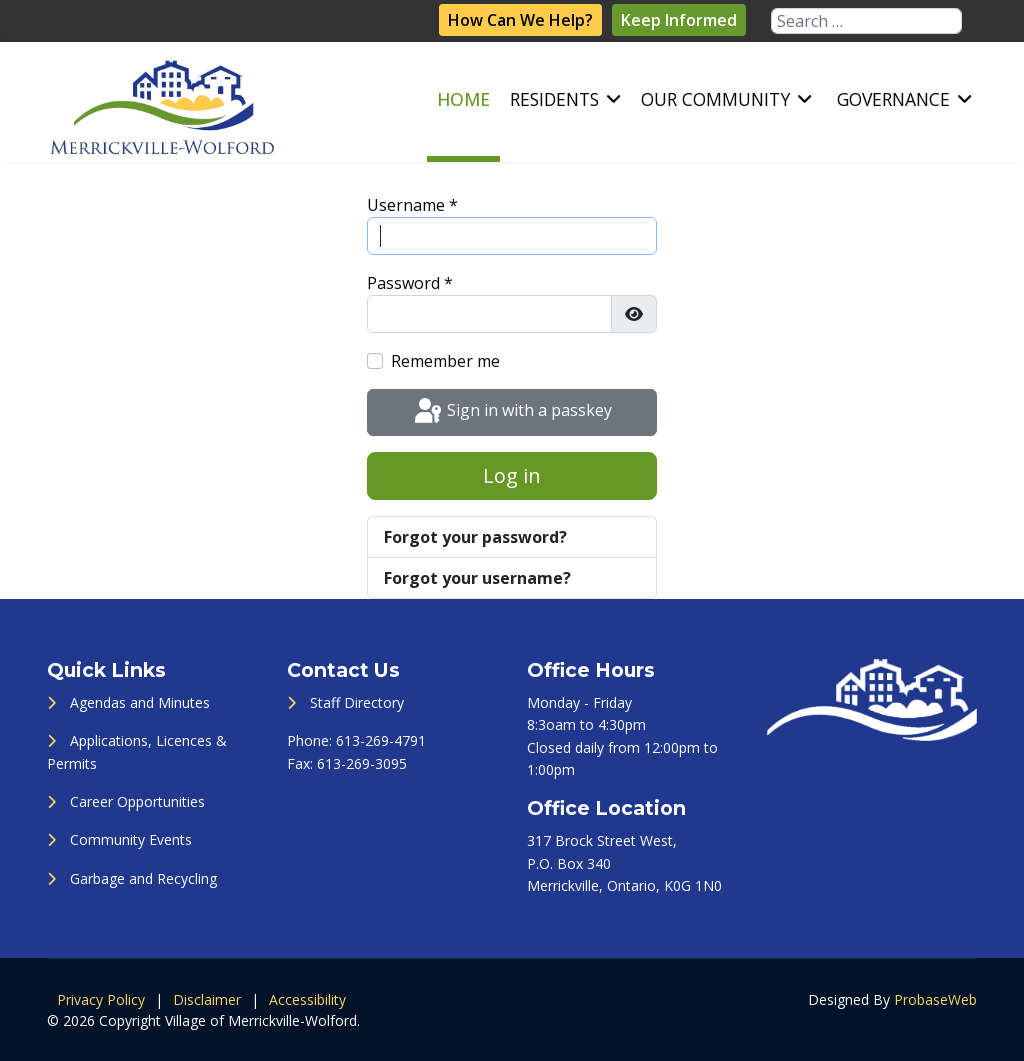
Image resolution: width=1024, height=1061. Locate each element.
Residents (554, 99)
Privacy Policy (101, 999)
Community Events (131, 839)
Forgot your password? (475, 537)
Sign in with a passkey (511, 412)
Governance (893, 99)
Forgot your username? (477, 578)
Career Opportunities (137, 801)
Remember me (445, 361)
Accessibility (307, 999)
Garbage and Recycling (143, 878)
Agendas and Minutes (140, 702)
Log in (512, 475)
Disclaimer (207, 999)
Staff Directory (357, 702)
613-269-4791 (381, 740)
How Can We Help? (520, 20)
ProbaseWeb (935, 999)
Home (463, 99)
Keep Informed (679, 20)
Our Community (715, 99)
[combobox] (866, 21)
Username (412, 205)
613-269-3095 (362, 763)
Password (410, 283)
